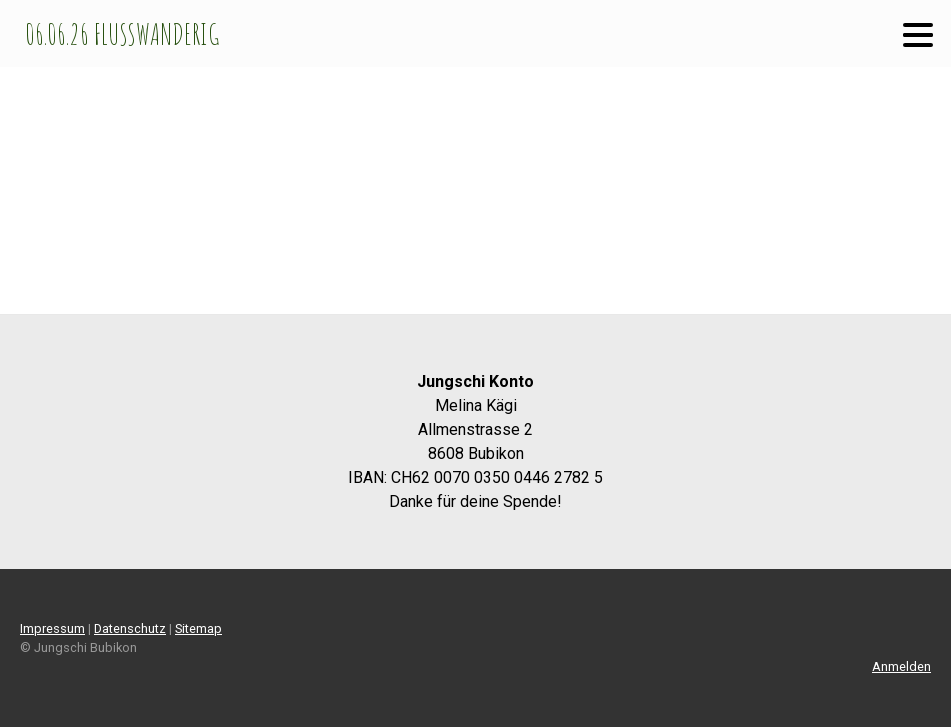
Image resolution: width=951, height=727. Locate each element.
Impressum (52, 628)
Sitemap (198, 628)
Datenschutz (130, 628)
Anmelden (901, 666)
